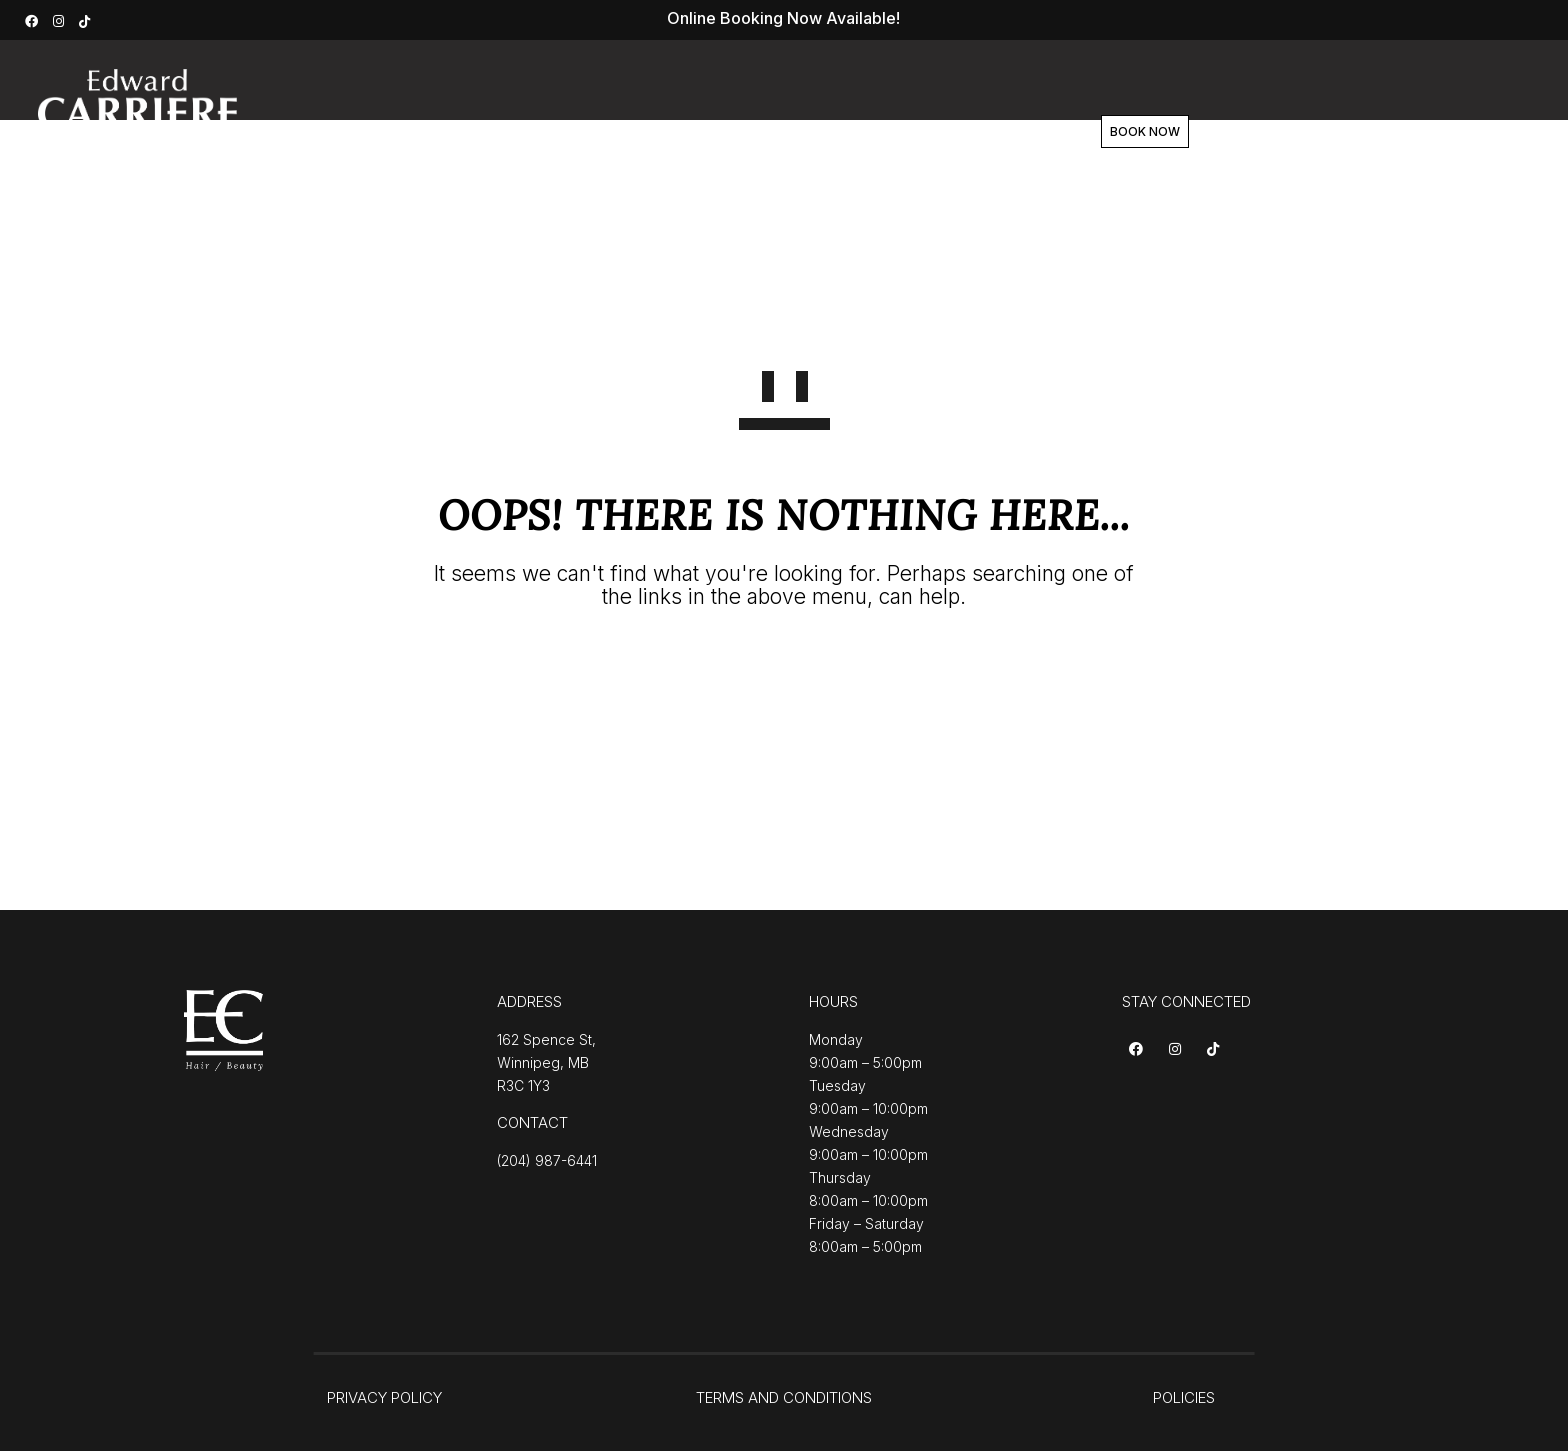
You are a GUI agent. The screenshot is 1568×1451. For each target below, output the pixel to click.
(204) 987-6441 (547, 1160)
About (707, 132)
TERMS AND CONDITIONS (784, 1397)
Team (791, 132)
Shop (872, 132)
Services (611, 132)
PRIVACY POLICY (384, 1397)
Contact (961, 132)
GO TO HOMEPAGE (784, 669)
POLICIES (1184, 1397)
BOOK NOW (1123, 131)
